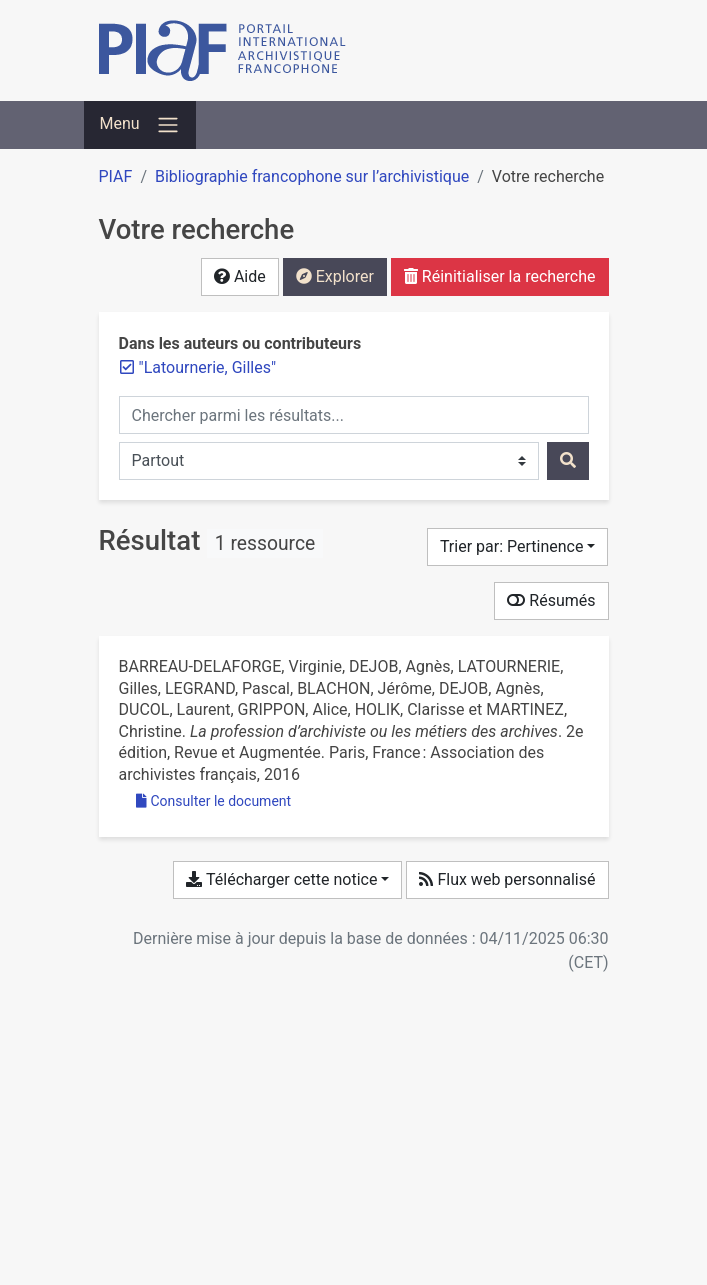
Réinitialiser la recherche (500, 276)
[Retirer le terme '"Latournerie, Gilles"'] (208, 367)
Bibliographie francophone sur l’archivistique (312, 176)
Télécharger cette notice (281, 879)
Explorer (335, 276)
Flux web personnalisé (507, 879)
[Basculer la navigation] (140, 125)
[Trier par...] (518, 547)
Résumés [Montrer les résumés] (551, 600)
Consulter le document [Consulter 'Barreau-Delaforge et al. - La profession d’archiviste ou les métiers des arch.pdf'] (214, 801)
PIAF (116, 176)
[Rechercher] (568, 461)
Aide (240, 276)
